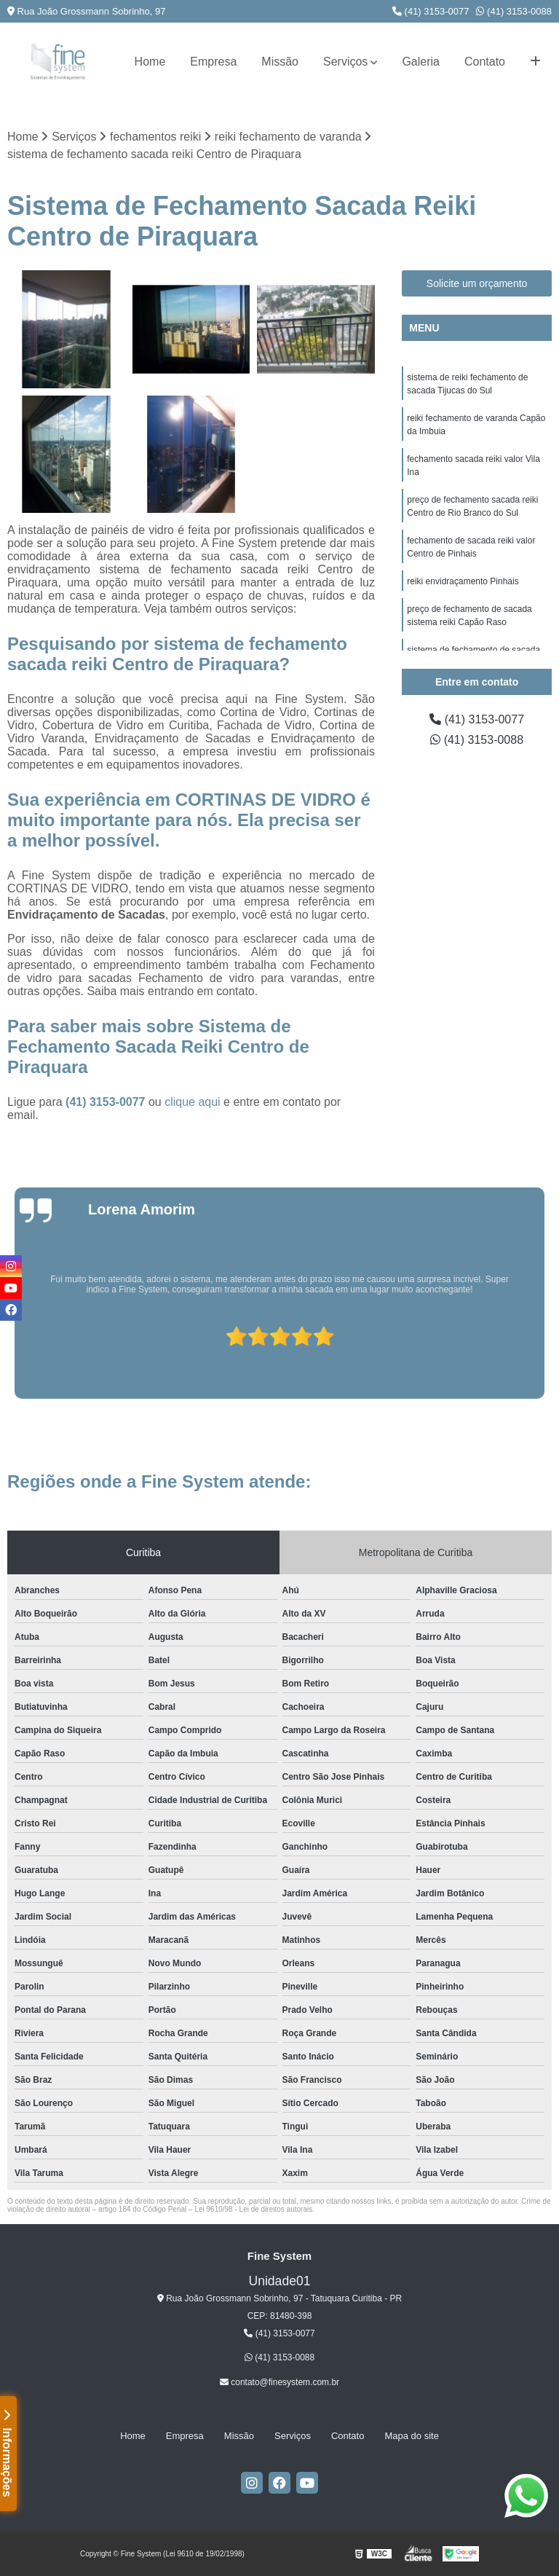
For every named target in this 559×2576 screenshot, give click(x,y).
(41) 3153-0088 (514, 11)
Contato (484, 61)
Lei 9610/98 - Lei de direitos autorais (253, 2209)
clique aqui (192, 1102)
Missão (279, 61)
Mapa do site (411, 2435)
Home (150, 61)
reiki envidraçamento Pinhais (462, 581)
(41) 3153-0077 (430, 11)
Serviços (345, 61)
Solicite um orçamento (477, 283)
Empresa (213, 61)
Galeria (421, 61)
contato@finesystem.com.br (279, 2382)
